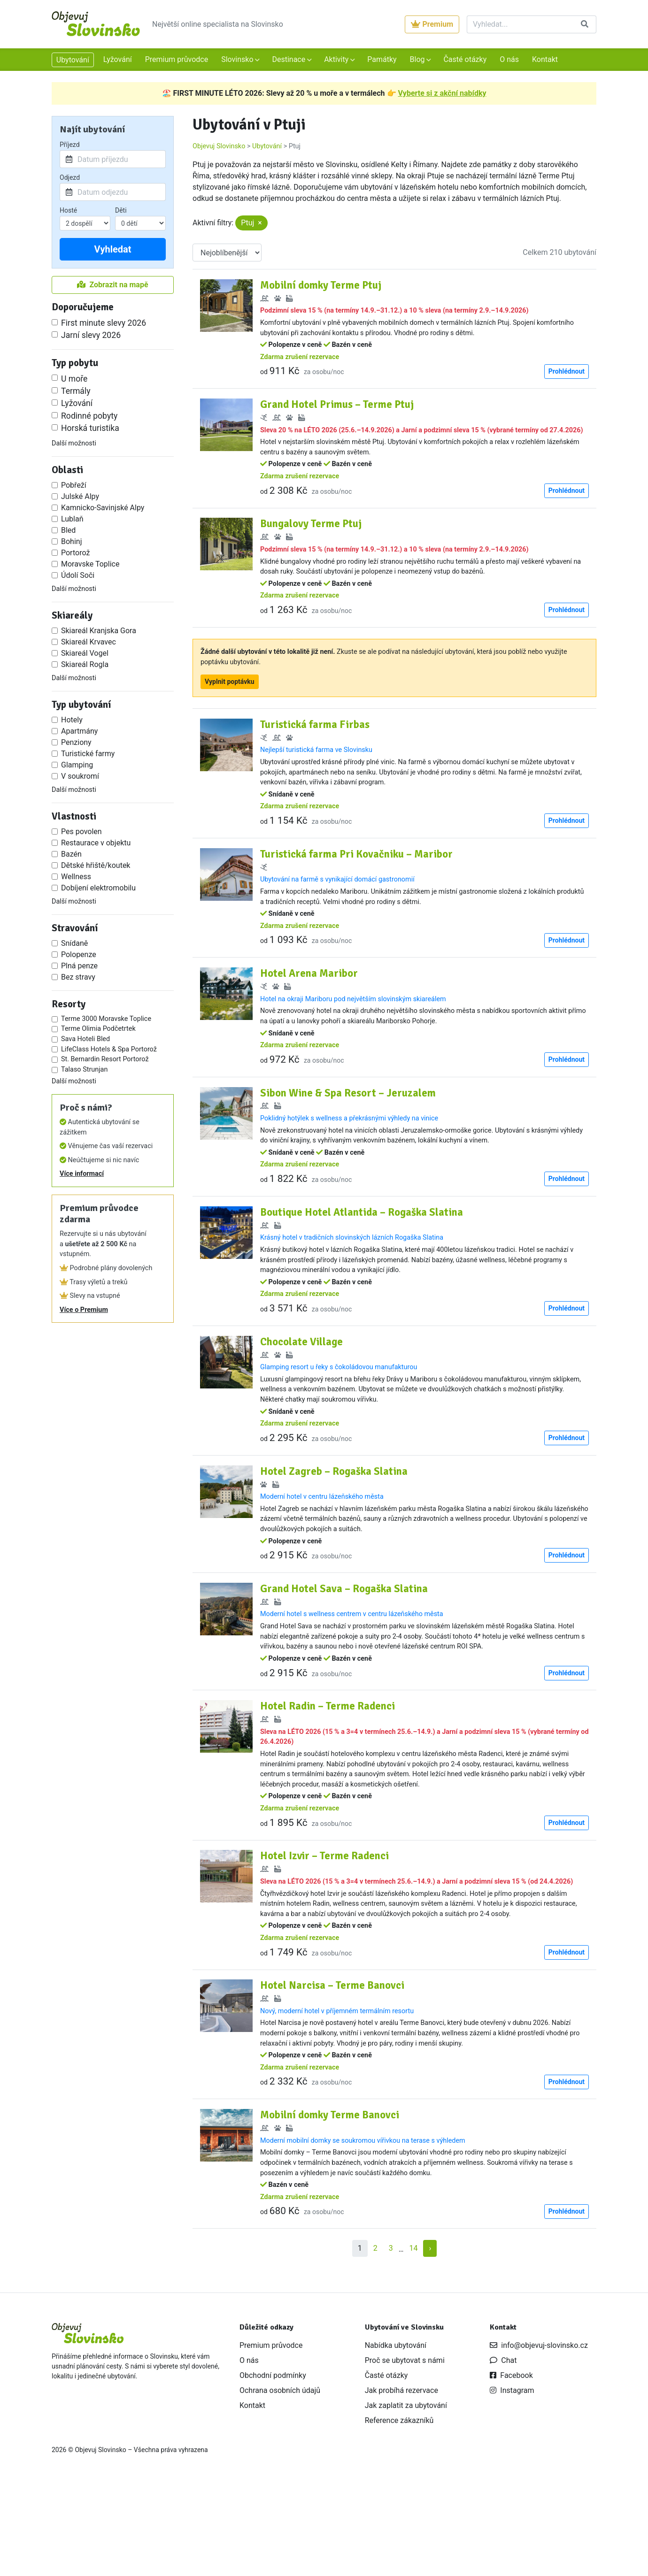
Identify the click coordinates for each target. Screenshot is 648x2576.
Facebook (511, 2466)
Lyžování (117, 59)
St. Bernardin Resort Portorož (105, 1059)
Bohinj (71, 541)
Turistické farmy (88, 753)
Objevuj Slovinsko (219, 146)
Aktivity (337, 59)
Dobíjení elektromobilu (98, 887)
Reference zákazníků (399, 2511)
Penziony (76, 742)
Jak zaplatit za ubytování (406, 2496)
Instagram (512, 2481)
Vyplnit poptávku (230, 704)
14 (413, 2339)
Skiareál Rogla (84, 664)
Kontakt (545, 59)
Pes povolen (81, 831)
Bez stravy (78, 977)
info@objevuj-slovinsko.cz (539, 2436)
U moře (74, 378)
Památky (381, 59)
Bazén (71, 854)
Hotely (72, 719)
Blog (418, 59)
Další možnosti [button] (74, 443)
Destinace (289, 59)
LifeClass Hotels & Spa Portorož (109, 1049)
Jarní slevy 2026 (91, 335)
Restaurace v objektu (96, 842)
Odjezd (70, 177)
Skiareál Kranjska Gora (98, 630)
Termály (76, 391)
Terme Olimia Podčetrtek (98, 1029)
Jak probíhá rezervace (401, 2481)
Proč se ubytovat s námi (405, 2451)
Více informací (82, 1174)
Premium (432, 24)
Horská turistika (90, 428)
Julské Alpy (80, 496)
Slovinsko (238, 59)
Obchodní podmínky (272, 2466)
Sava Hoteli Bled (85, 1039)
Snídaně (74, 943)
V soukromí (80, 776)
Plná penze (79, 965)
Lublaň (72, 518)
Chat (503, 2451)
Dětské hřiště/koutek (95, 865)
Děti (121, 210)
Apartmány (79, 731)
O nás (509, 59)
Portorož (75, 552)
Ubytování (72, 59)
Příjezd (70, 144)
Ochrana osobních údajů (279, 2481)
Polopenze (78, 954)
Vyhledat (112, 249)
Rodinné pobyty (89, 416)
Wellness (76, 876)
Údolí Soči (77, 575)
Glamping (77, 764)
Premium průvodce (176, 59)
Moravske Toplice (90, 564)
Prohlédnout (566, 371)
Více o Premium (84, 1310)
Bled (68, 530)
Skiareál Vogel (84, 653)
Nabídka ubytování (395, 2436)
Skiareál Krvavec (88, 641)
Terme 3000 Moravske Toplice (106, 1019)
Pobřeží (73, 485)
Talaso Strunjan (84, 1069)
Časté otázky (464, 59)
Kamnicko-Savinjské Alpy (102, 507)
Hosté (68, 210)
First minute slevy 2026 (103, 323)
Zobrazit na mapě (112, 284)
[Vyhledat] (520, 24)
